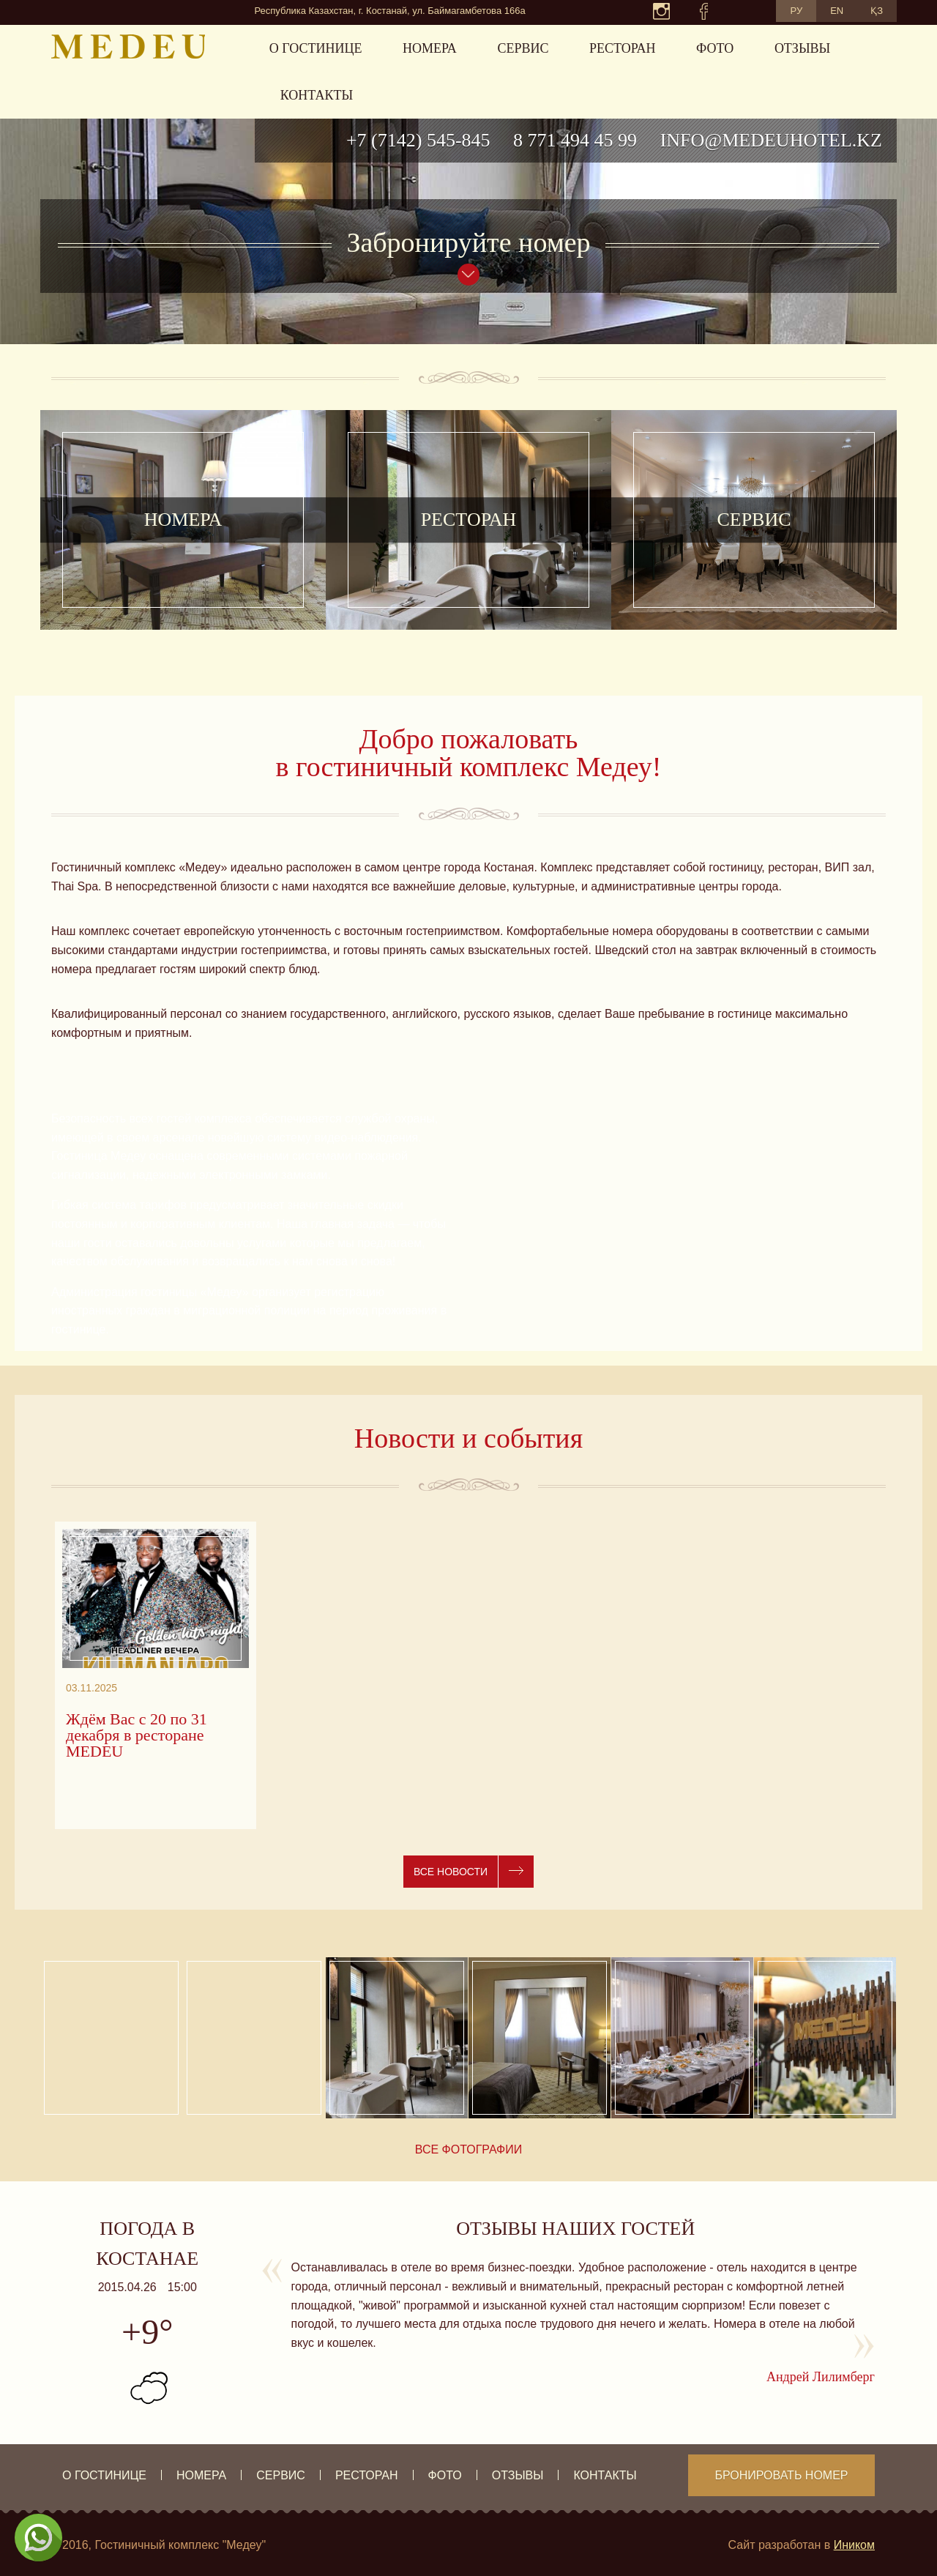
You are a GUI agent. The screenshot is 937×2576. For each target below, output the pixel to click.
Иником (854, 2545)
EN (836, 10)
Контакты (316, 95)
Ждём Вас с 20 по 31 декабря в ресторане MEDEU (136, 1735)
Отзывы (802, 48)
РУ (796, 10)
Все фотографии (469, 2149)
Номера (430, 48)
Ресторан (622, 48)
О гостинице (315, 48)
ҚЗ (876, 10)
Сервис (522, 48)
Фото (714, 48)
